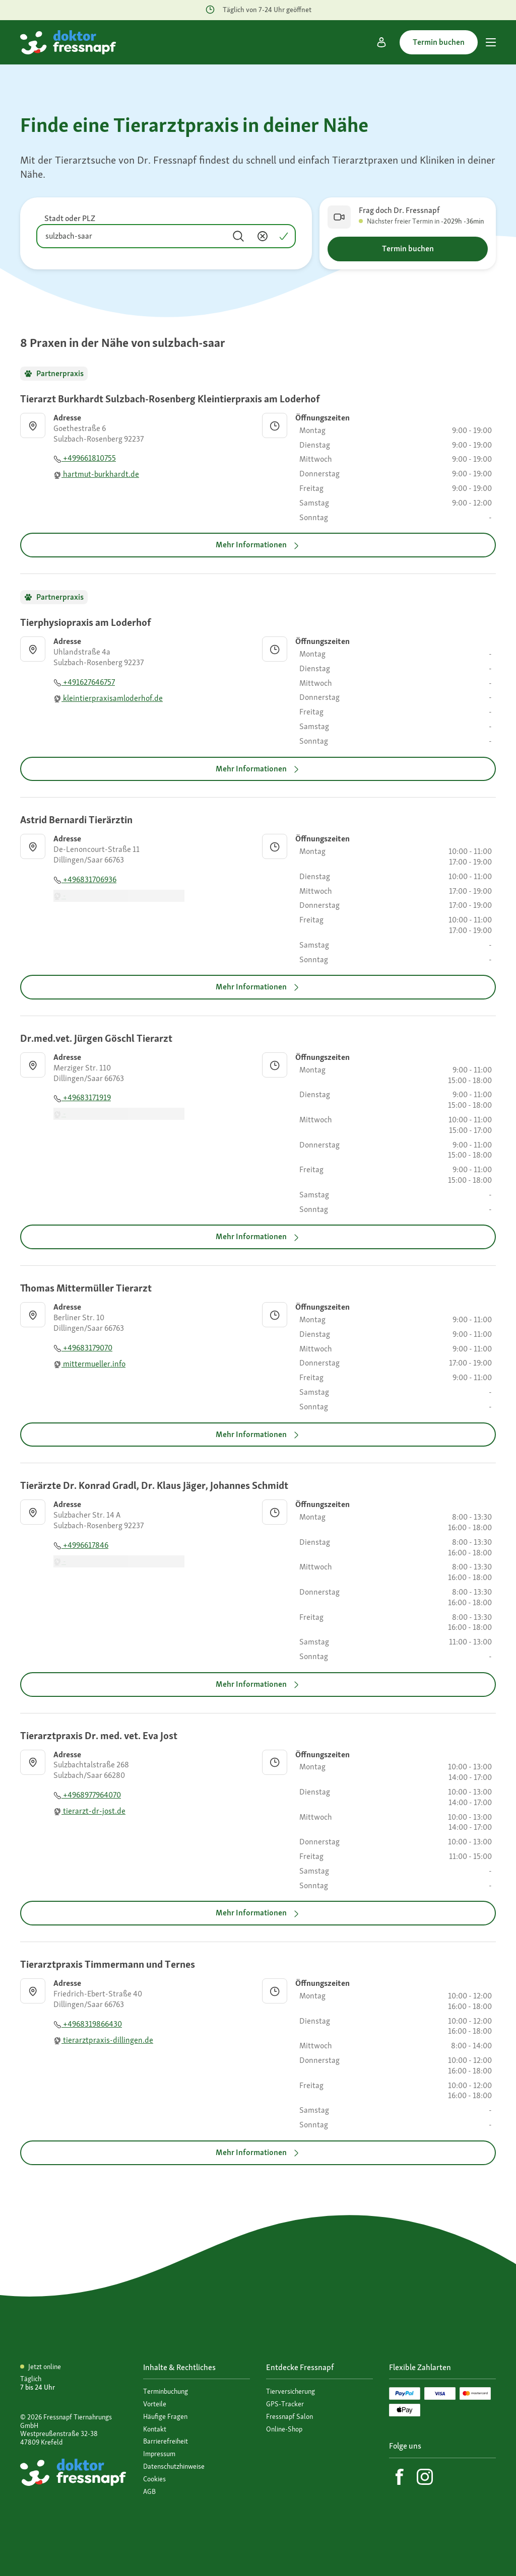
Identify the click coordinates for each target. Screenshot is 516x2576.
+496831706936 (84, 879)
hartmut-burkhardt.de (96, 474)
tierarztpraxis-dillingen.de (103, 2040)
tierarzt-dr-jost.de (89, 1811)
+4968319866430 (87, 2024)
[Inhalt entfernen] (262, 236)
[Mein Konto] (381, 42)
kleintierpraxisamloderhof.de (108, 698)
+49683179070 (82, 1347)
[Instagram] (424, 2476)
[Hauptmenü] (491, 42)
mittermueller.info (89, 1363)
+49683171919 (82, 1097)
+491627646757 (84, 682)
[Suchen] (238, 236)
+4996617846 (80, 1545)
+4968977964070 (87, 1795)
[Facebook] (399, 2476)
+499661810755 (84, 458)
